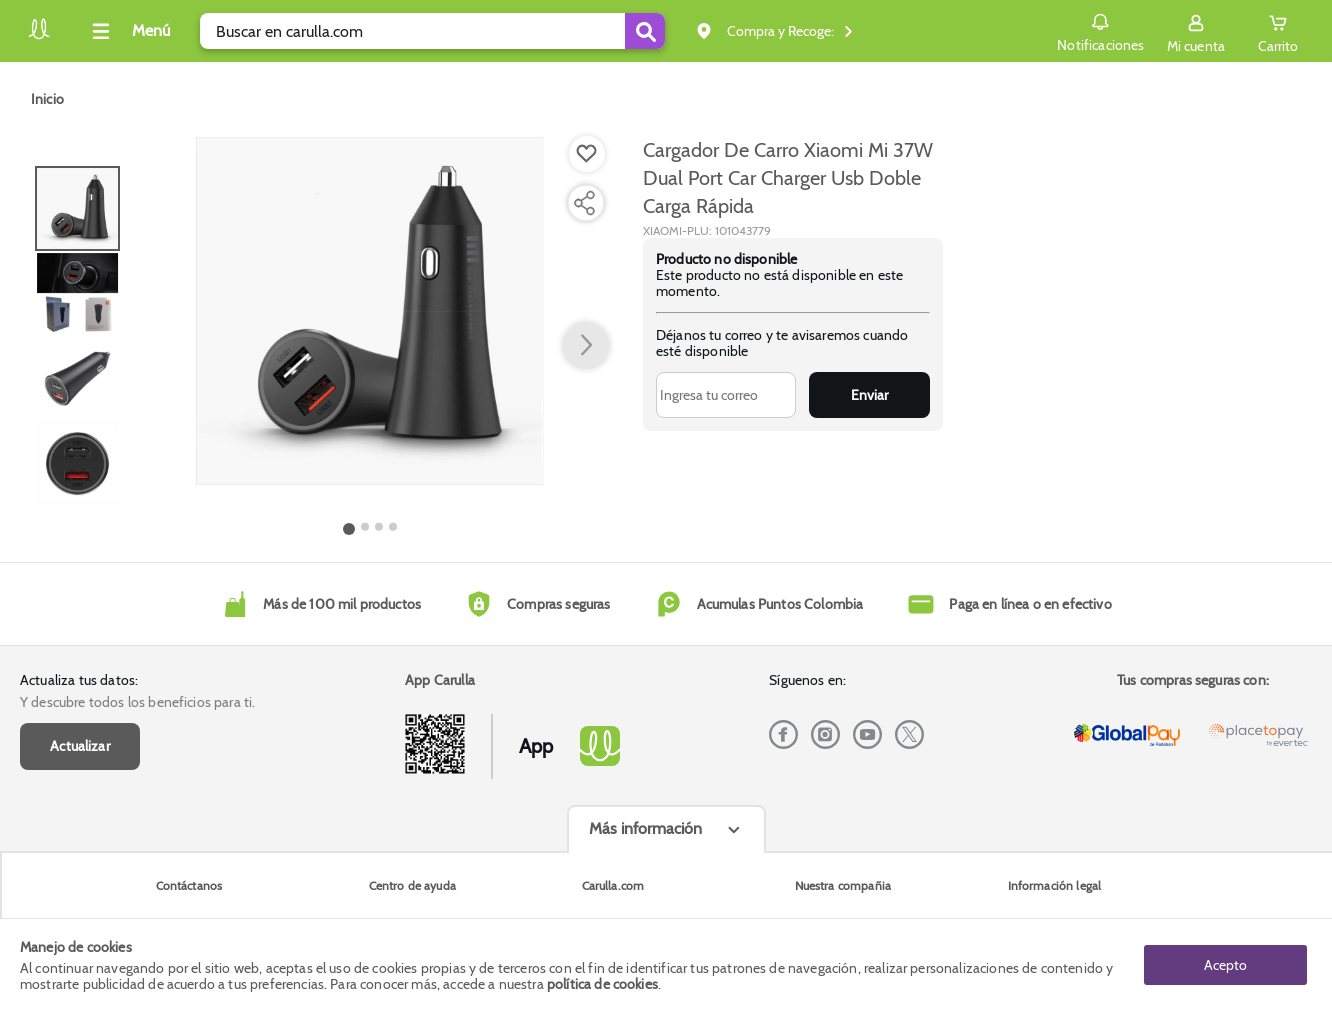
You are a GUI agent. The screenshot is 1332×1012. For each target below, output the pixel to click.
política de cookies (602, 984)
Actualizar (80, 746)
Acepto (1225, 965)
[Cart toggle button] (1278, 31)
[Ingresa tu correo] (726, 395)
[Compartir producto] (584, 203)
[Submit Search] (645, 31)
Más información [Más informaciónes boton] (645, 828)
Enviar (869, 395)
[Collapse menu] (128, 31)
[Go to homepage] (47, 99)
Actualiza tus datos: (79, 680)
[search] (432, 31)
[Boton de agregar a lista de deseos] (587, 154)
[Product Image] (370, 311)
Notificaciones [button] (1100, 30)
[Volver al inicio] (39, 36)
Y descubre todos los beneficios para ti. (137, 702)
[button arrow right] (586, 346)
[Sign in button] (1196, 31)
